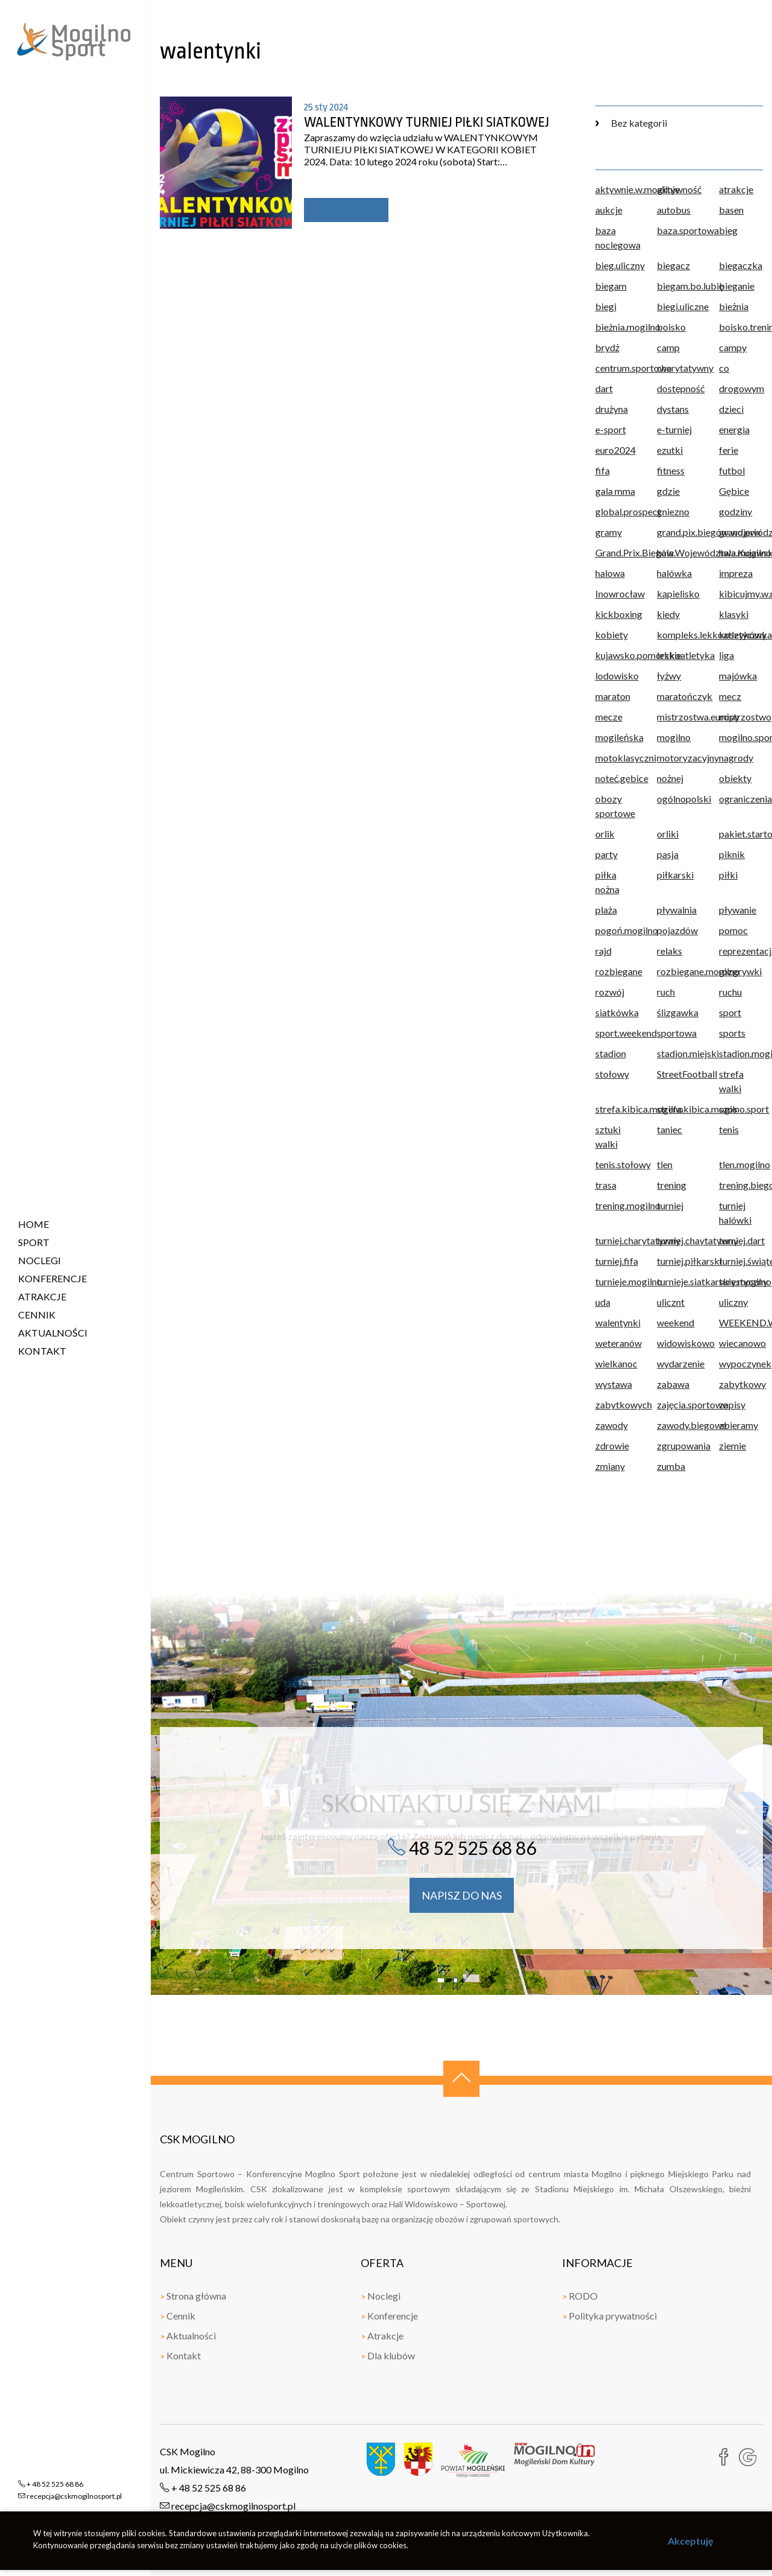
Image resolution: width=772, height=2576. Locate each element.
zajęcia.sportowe (679, 1404)
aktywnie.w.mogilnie (617, 189)
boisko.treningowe (741, 326)
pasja (668, 854)
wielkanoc (616, 1363)
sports (732, 1032)
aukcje (608, 209)
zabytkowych (617, 1404)
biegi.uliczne (679, 306)
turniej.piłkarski (679, 1261)
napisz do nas (462, 1895)
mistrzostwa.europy (679, 716)
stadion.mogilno (741, 1053)
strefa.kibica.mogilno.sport (679, 1109)
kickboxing (617, 614)
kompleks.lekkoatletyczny (679, 634)
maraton (612, 696)
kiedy (668, 614)
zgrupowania (679, 1445)
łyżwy (669, 675)
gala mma (615, 491)
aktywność (679, 189)
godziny (735, 511)
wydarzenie (679, 1363)
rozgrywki (740, 971)
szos (728, 1109)
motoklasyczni (617, 757)
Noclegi (380, 2295)
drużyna (611, 409)
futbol (732, 470)
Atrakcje (382, 2335)
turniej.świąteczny (741, 1261)
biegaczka (740, 265)
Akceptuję (690, 2540)
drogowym (741, 388)
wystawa (613, 1384)
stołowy (612, 1074)
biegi (605, 306)
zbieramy (738, 1425)
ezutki (670, 450)
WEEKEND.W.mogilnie (741, 1322)
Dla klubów (388, 2355)
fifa (602, 470)
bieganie (737, 285)
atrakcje (736, 189)
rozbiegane (617, 971)
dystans (673, 409)
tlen (664, 1164)
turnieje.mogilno (617, 1281)
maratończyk (679, 696)
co (724, 368)
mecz (730, 696)
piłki (728, 874)
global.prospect (617, 511)
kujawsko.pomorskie (617, 655)
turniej (670, 1205)
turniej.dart (741, 1240)
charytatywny (679, 368)
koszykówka (741, 634)
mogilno (674, 737)
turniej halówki (735, 1213)
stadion (610, 1053)
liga (726, 655)
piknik (732, 854)
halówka (674, 573)
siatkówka (617, 1012)
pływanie (737, 909)
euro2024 (615, 450)
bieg (728, 230)
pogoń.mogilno (617, 930)
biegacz (673, 265)
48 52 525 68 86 (461, 1848)
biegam (611, 285)
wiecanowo (741, 1343)
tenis (729, 1129)
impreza (736, 573)
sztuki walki (608, 1137)
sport (730, 1012)
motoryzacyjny (679, 757)
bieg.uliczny (617, 265)
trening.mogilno (617, 1205)
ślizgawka (677, 1012)
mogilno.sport (741, 737)
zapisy (732, 1404)
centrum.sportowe (617, 368)
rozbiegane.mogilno (679, 971)
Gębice (734, 491)
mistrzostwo (741, 716)
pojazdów (677, 930)
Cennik (177, 2315)
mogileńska (617, 737)
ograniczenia (741, 798)
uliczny (733, 1302)
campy (733, 347)
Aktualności (188, 2335)
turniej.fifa (616, 1261)
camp (668, 347)
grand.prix (740, 532)
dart (604, 388)
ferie (728, 450)
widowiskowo (679, 1343)
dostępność (679, 388)
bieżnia (733, 306)
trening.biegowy (741, 1185)
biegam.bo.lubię (679, 285)
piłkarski (675, 874)
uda (602, 1302)
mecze (608, 716)
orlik (605, 833)
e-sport (610, 429)
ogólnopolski (679, 798)
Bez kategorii (631, 123)
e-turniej (674, 429)
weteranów (617, 1343)
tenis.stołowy (617, 1164)
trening (671, 1185)
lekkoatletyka (679, 655)
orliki (668, 833)
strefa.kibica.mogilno (617, 1109)
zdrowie (612, 1445)
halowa (610, 573)
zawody (611, 1425)
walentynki (617, 1322)
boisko (671, 326)
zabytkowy (741, 1384)
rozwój (609, 991)
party (606, 854)
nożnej (670, 778)
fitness (671, 470)
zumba (671, 1466)
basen (731, 209)
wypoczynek (741, 1363)
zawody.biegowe (679, 1425)
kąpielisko (678, 593)
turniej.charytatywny (617, 1240)
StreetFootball (679, 1074)
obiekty (735, 778)
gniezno (673, 511)
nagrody (736, 757)
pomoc (733, 930)
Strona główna (193, 2295)
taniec (669, 1129)
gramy (608, 532)
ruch (666, 991)
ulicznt (671, 1302)
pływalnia (677, 909)
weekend (675, 1322)
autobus (674, 209)
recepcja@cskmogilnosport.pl (228, 2505)
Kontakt (180, 2355)
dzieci (731, 409)
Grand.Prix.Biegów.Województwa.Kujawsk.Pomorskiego (617, 552)
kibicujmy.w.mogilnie (741, 593)
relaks (669, 950)
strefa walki (731, 1081)
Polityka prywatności (609, 2315)
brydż (607, 347)
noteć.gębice (617, 778)
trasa (605, 1185)
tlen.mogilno (741, 1164)
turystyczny (741, 1281)
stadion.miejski (679, 1053)
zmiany (610, 1466)
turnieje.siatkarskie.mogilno (679, 1281)
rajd (603, 950)
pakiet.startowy (741, 833)
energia (734, 429)
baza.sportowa (679, 230)
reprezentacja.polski (741, 950)
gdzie (668, 491)
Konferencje (389, 2315)
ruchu (730, 991)
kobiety (611, 634)
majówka (738, 675)
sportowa (677, 1032)
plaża (606, 909)
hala (665, 552)
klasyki (733, 614)
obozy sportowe (615, 806)
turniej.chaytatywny (679, 1240)
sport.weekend (617, 1032)
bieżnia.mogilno (617, 326)
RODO (580, 2295)
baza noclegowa (617, 237)
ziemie (732, 1445)
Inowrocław (617, 593)
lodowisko (617, 675)
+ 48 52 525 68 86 (203, 2487)
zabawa (673, 1384)
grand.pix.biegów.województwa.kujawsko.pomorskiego (679, 532)
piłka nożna (607, 882)
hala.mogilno (741, 552)
